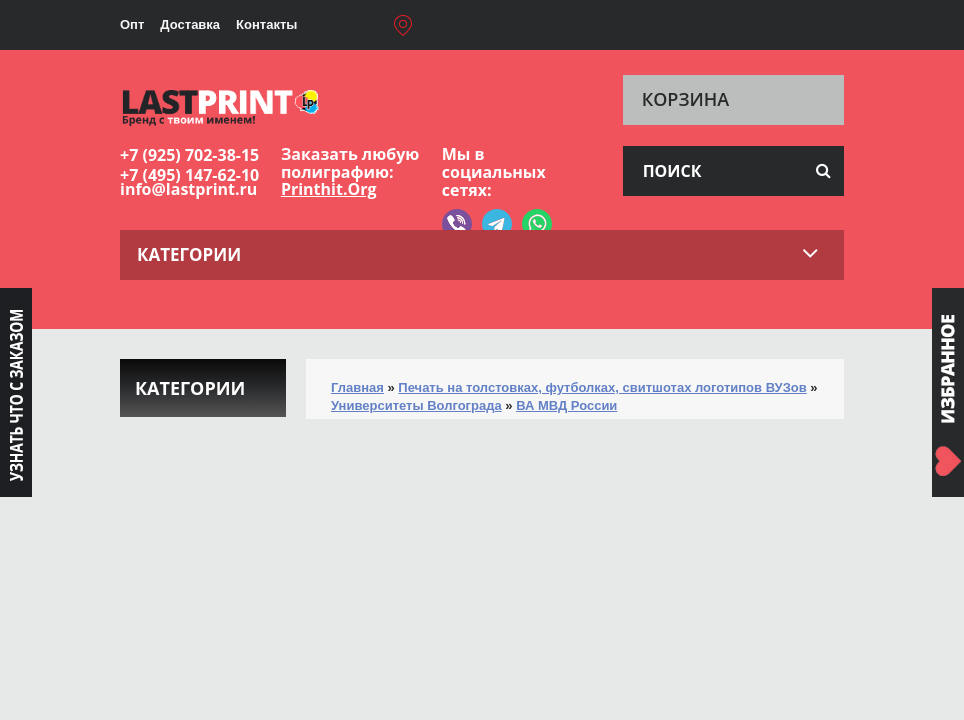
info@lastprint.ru (188, 189)
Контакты (266, 24)
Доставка (190, 24)
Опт (132, 24)
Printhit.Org (329, 189)
